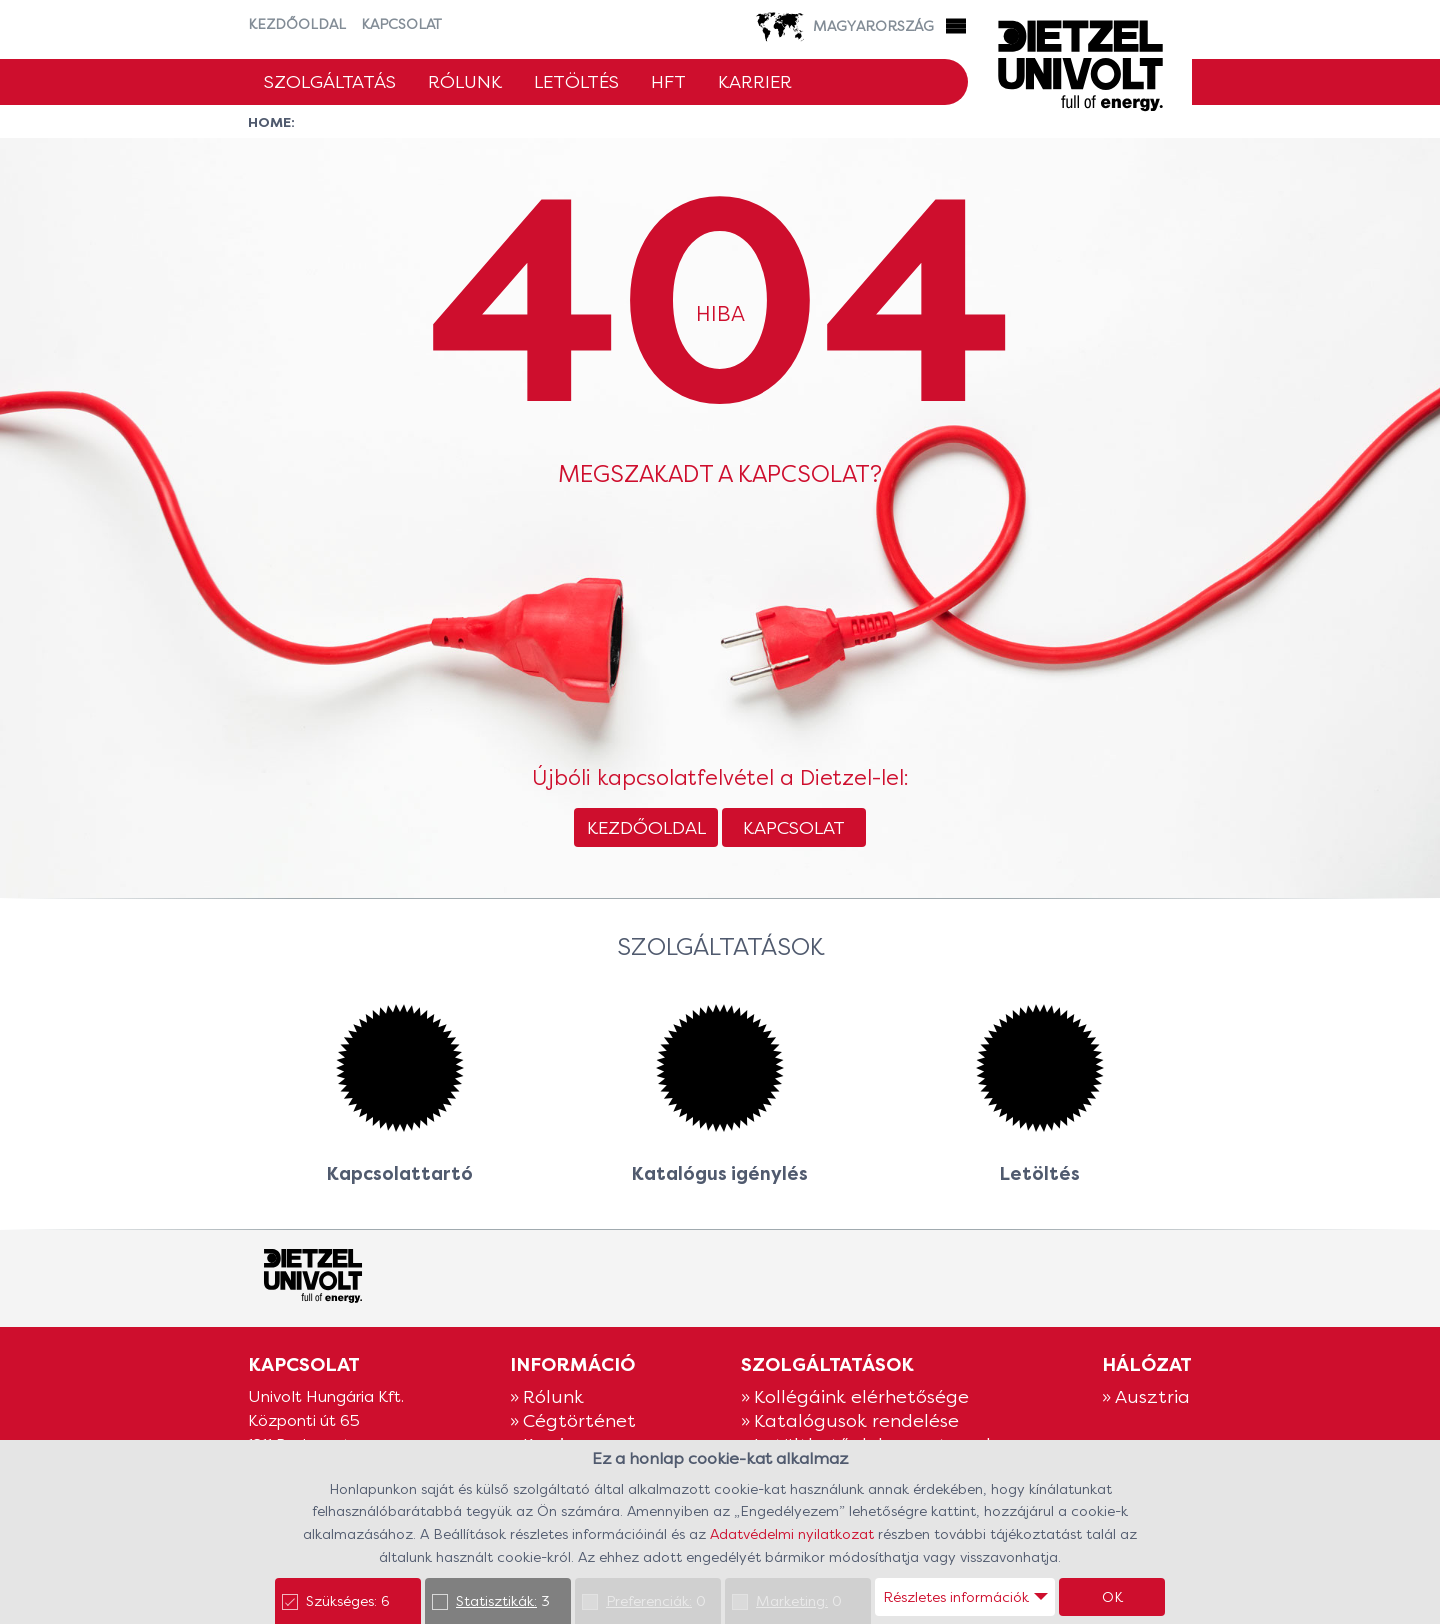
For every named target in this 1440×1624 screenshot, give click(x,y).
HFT (668, 81)
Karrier (755, 81)
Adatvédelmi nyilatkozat (794, 1534)
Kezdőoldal (297, 24)
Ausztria (1152, 1396)
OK (1112, 1597)
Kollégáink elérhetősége (861, 1396)
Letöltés (576, 81)
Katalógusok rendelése (856, 1420)
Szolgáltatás (330, 81)
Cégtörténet (579, 1420)
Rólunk (465, 81)
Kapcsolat (401, 24)
